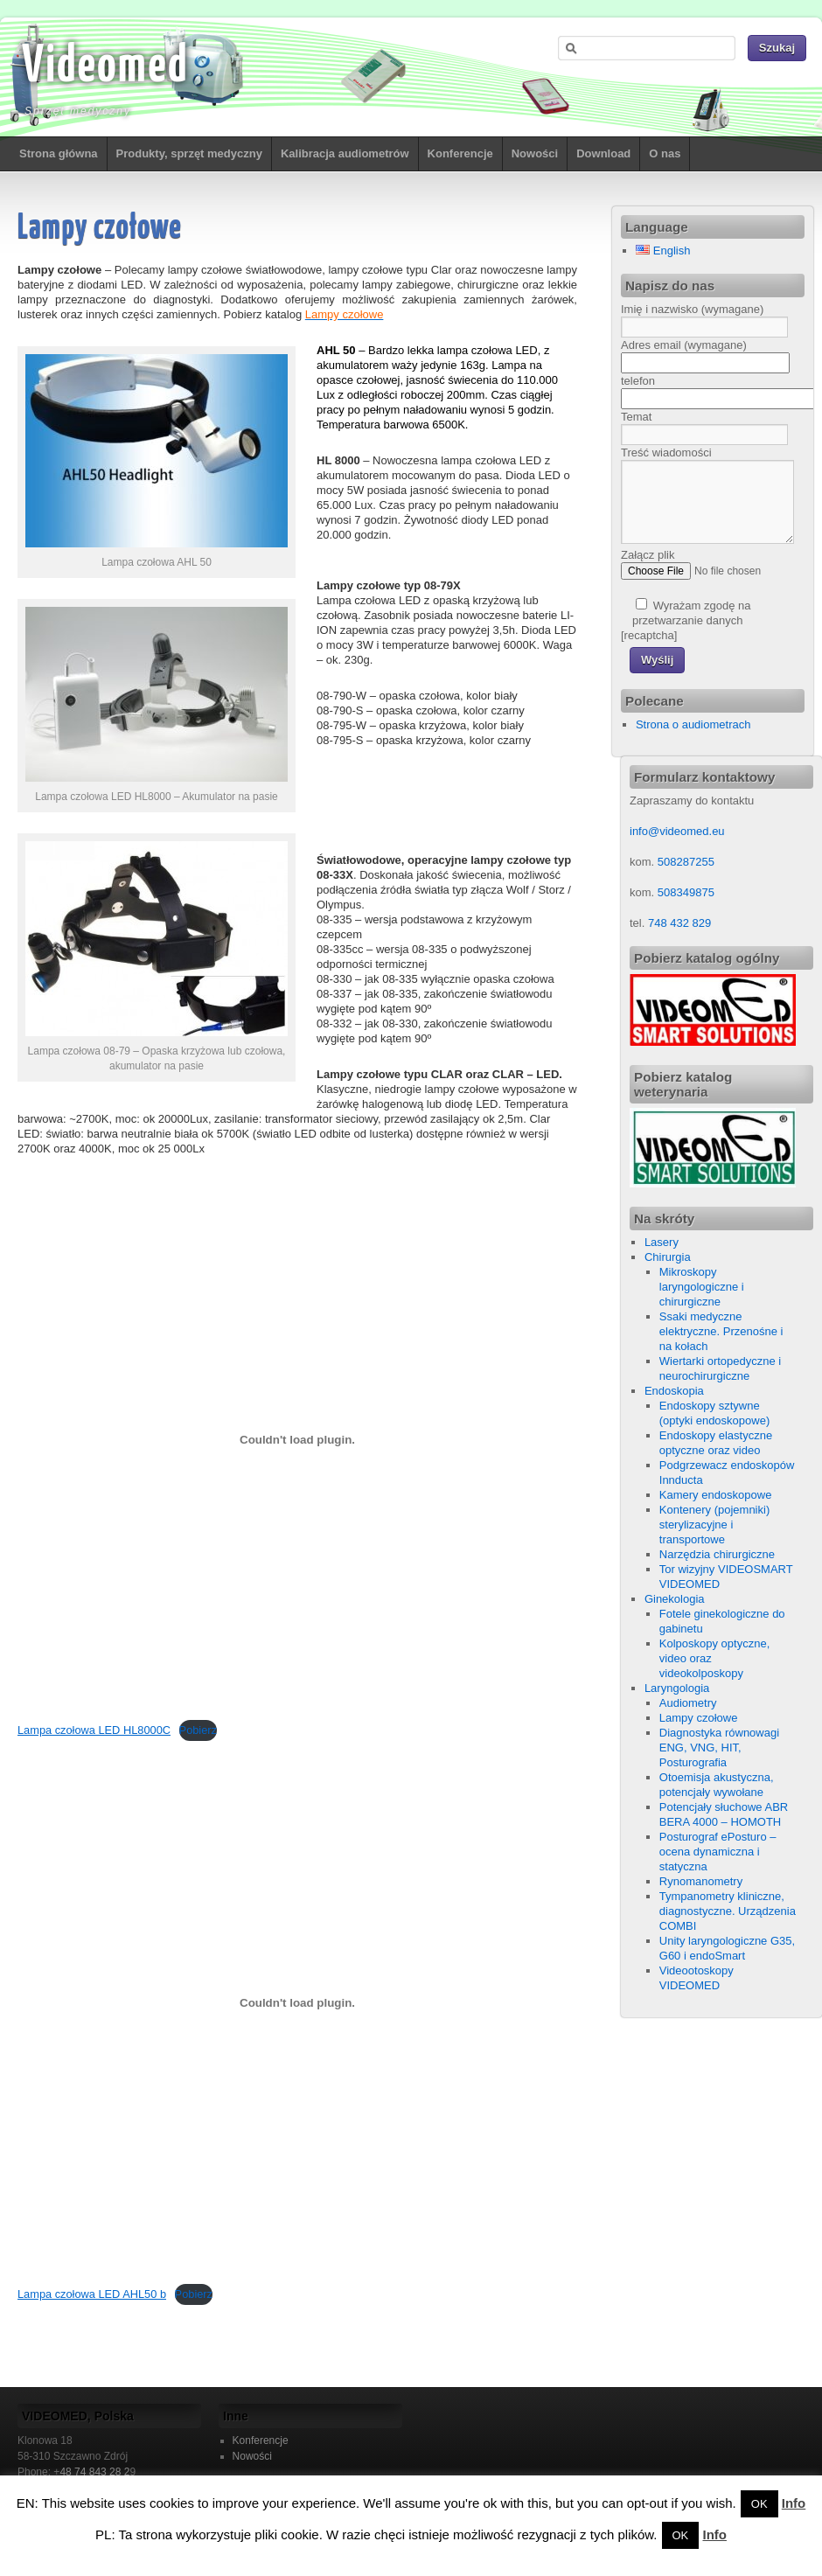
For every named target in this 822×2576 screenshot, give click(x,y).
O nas (664, 153)
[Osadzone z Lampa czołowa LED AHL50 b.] (297, 2003)
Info (794, 2503)
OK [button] (759, 2503)
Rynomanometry (700, 1881)
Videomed (105, 67)
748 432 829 (677, 922)
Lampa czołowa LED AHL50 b (91, 2294)
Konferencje (460, 153)
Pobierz (198, 1730)
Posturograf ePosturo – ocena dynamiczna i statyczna (718, 1851)
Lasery (661, 1242)
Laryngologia (676, 1688)
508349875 (686, 892)
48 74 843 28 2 (94, 2472)
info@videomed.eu (677, 831)
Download (603, 153)
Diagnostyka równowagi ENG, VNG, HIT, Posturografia (719, 1747)
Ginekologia (674, 1598)
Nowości (535, 153)
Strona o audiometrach (693, 724)
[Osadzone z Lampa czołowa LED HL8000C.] (297, 1439)
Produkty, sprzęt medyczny (189, 153)
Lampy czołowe (698, 1717)
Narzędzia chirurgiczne (717, 1554)
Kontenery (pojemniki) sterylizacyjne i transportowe (714, 1524)
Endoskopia (674, 1390)
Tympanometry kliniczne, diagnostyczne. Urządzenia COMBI (727, 1911)
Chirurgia (667, 1257)
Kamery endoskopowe (715, 1494)
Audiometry (688, 1702)
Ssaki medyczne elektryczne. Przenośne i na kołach (721, 1331)
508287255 (686, 861)
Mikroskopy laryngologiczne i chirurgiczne (701, 1286)
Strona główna (58, 153)
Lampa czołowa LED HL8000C (94, 1730)
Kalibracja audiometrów (345, 153)
